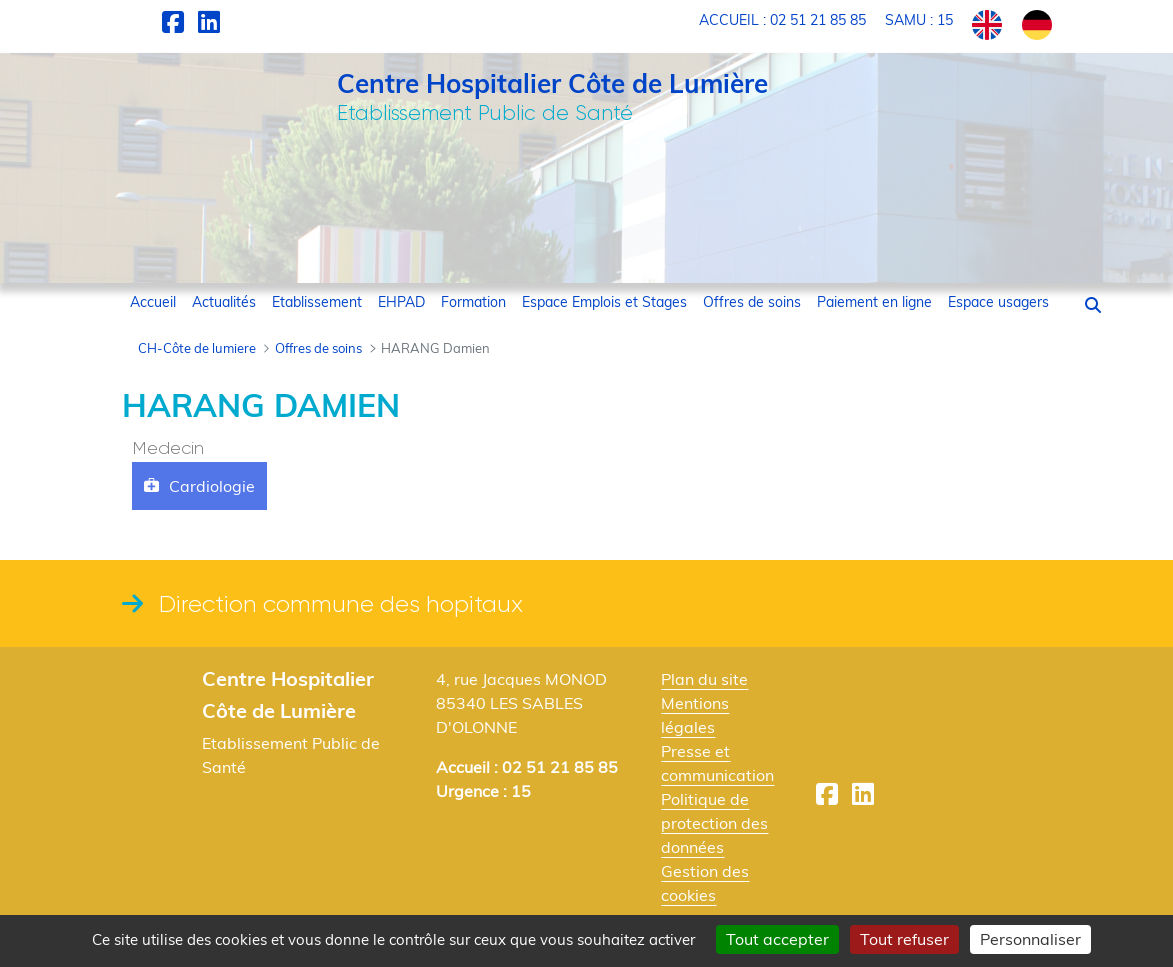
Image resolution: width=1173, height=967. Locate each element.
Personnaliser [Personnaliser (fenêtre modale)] (1030, 939)
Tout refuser (904, 939)
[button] (1093, 305)
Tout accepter (777, 939)
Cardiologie (212, 486)
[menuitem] (153, 302)
